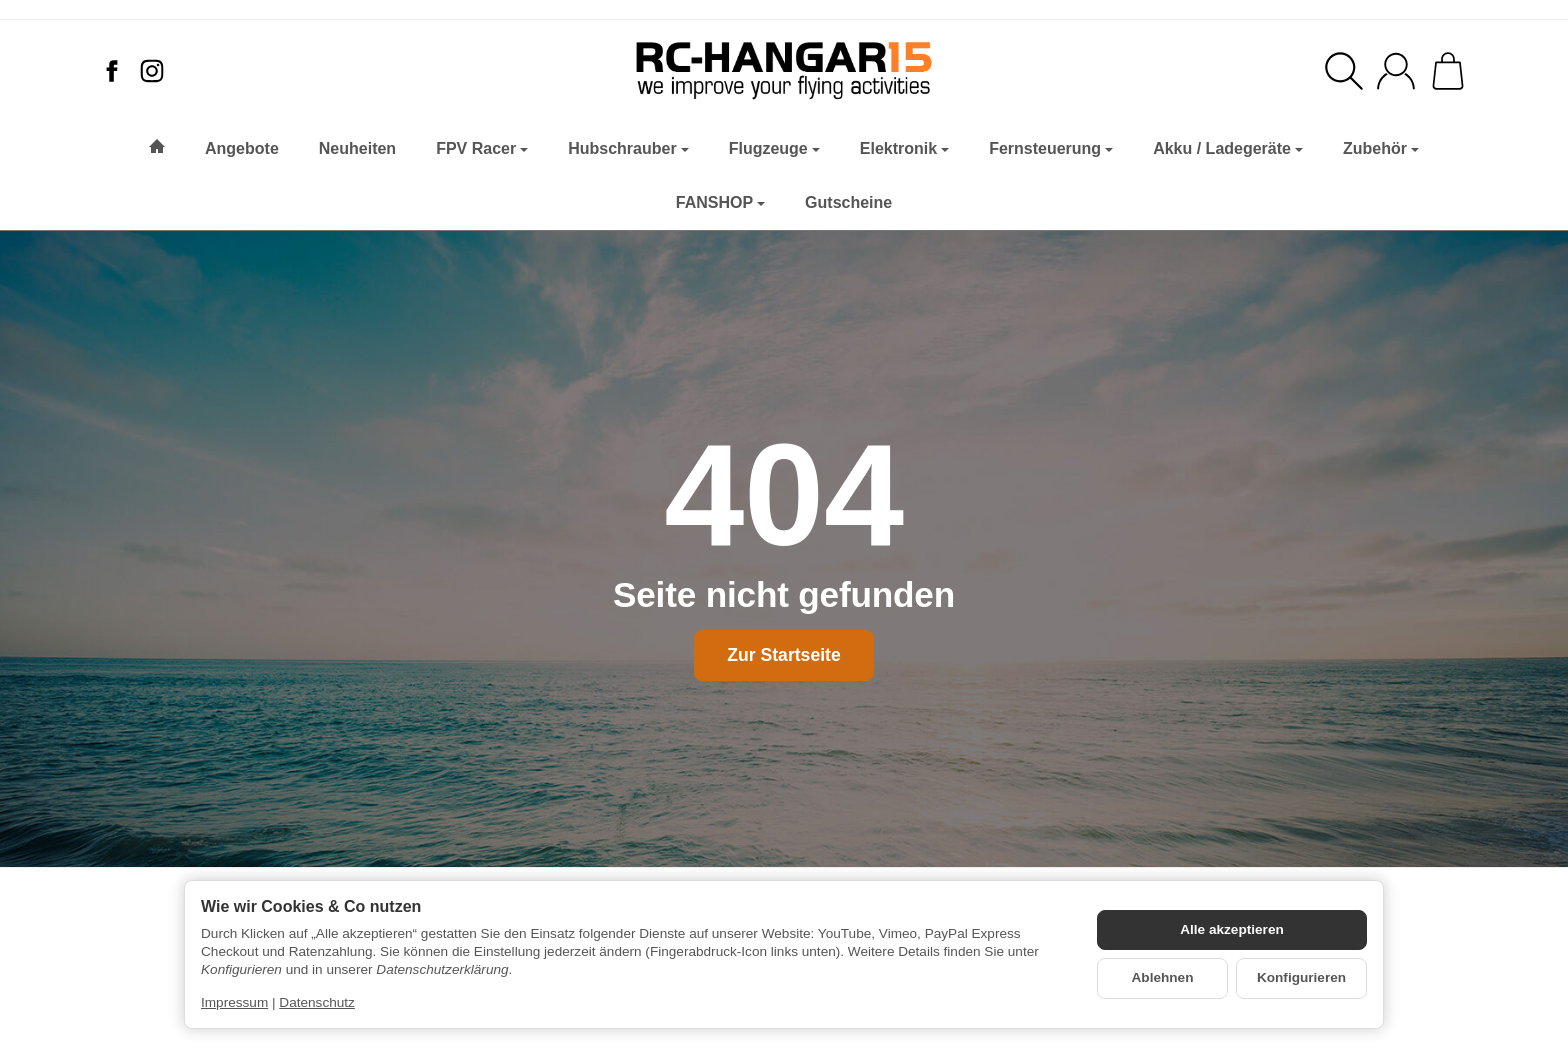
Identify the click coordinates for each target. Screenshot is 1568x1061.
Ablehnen (1163, 977)
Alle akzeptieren (1232, 929)
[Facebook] (112, 71)
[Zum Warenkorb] (1448, 71)
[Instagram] (152, 71)
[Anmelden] (1396, 71)
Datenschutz (317, 1002)
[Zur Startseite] (784, 71)
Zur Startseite (783, 655)
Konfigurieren (1301, 977)
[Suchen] (1344, 71)
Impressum (234, 1002)
